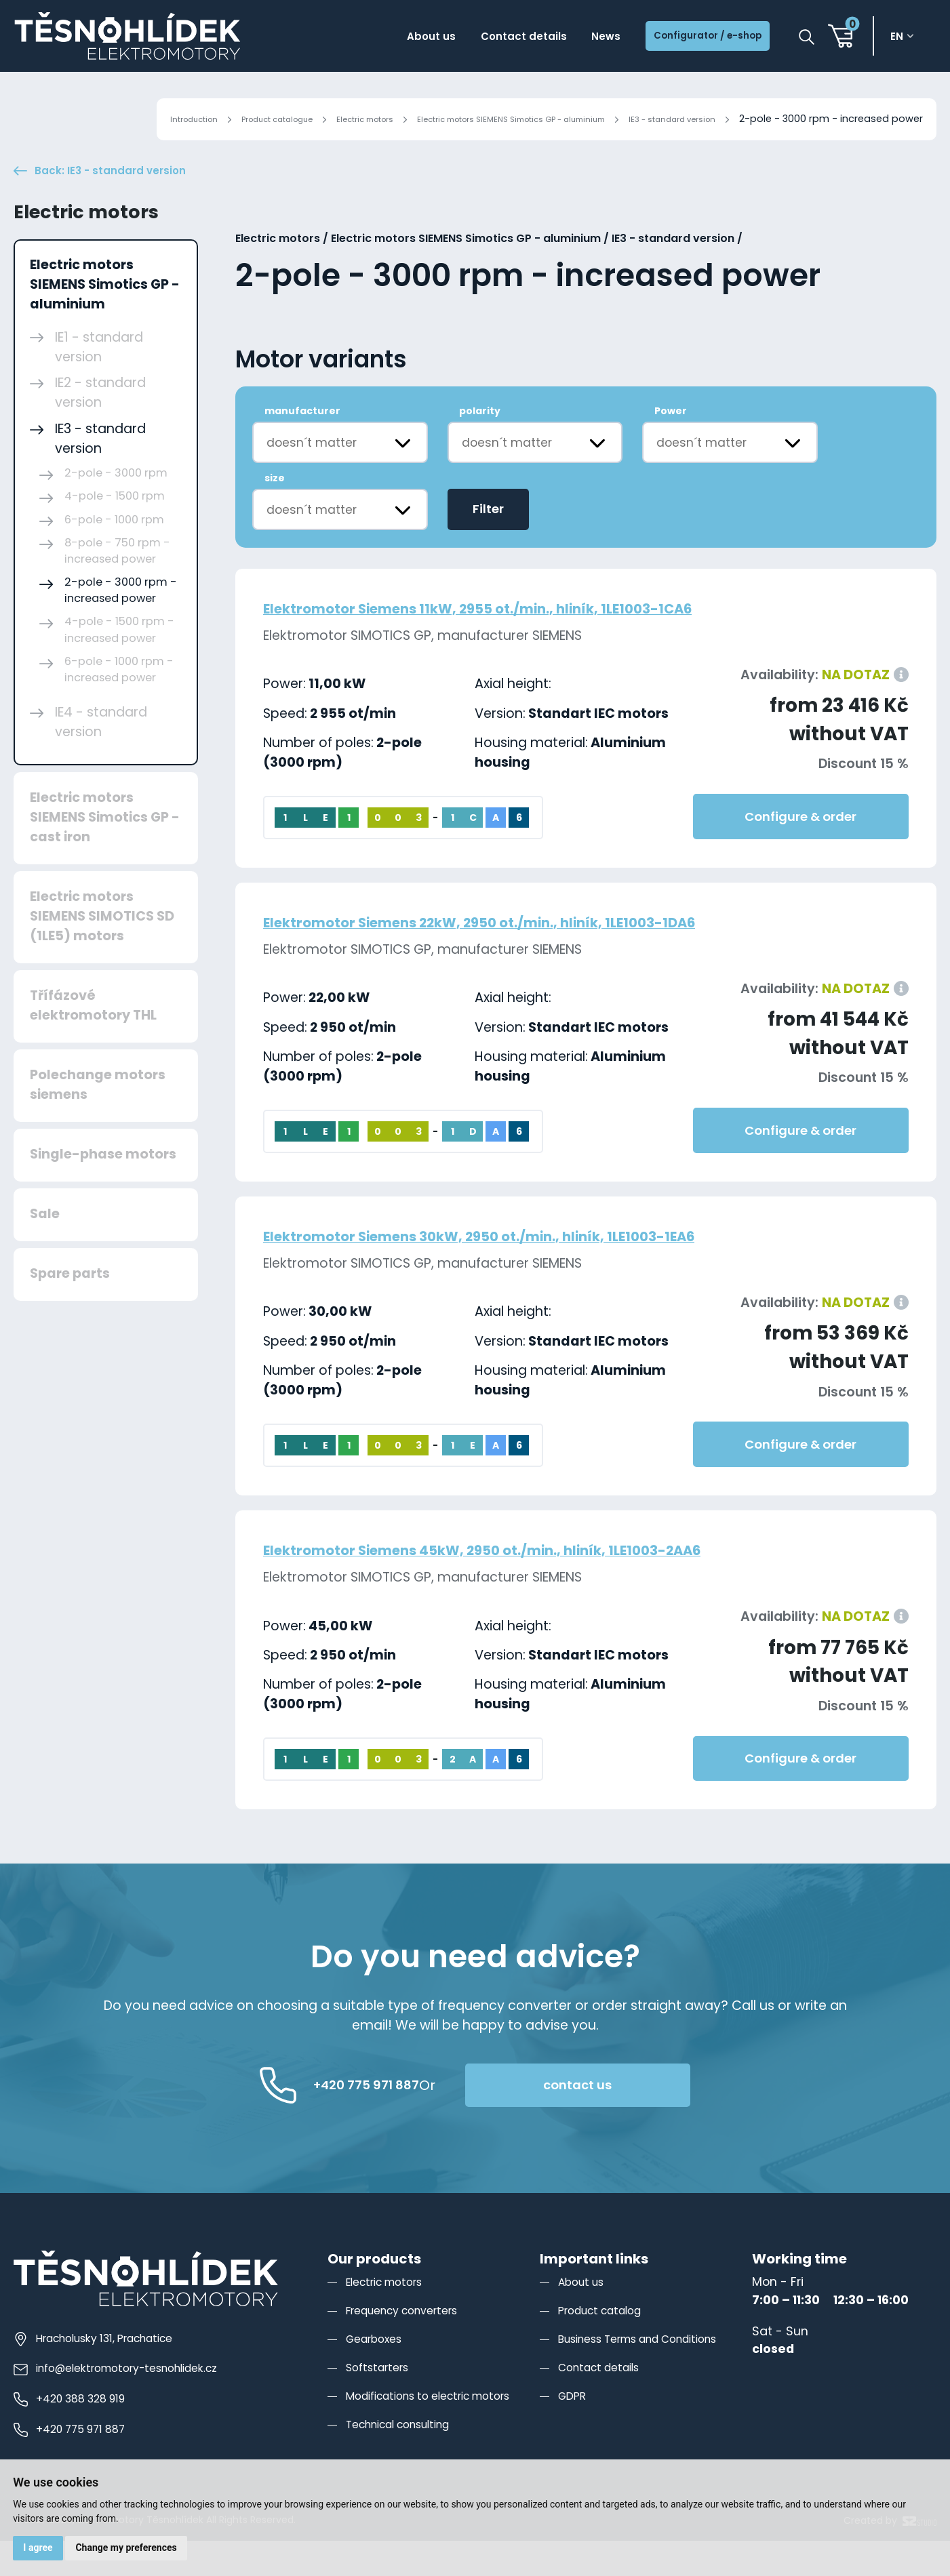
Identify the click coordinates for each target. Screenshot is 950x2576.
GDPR (573, 2430)
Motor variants (321, 395)
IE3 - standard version (661, 118)
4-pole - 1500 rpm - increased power (119, 665)
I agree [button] (41, 2545)
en (903, 39)
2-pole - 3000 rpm (115, 508)
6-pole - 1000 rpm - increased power (119, 705)
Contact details (478, 39)
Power (670, 446)
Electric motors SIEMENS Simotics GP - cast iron (105, 852)
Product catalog (606, 2345)
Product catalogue (179, 118)
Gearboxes (378, 2373)
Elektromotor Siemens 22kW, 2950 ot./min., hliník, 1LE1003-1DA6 (538, 957)
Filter (488, 544)
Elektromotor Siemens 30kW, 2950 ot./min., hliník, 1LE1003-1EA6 (537, 1271)
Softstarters (381, 2402)
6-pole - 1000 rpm (114, 554)
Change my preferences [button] (135, 2545)
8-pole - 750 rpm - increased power (117, 585)
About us (371, 39)
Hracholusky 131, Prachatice (104, 2372)
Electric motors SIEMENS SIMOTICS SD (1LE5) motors (102, 951)
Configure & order (800, 851)
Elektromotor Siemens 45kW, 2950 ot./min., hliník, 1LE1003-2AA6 (541, 1584)
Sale (45, 1249)
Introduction (79, 118)
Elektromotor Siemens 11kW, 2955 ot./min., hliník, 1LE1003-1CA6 (534, 643)
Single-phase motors (103, 1189)
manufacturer (302, 446)
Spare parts (70, 1309)
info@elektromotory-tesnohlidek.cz (127, 2403)
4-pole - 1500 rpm (114, 531)
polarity (479, 446)
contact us (650, 2120)
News (573, 39)
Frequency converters (410, 2345)
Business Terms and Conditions (652, 2373)
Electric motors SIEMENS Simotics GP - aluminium (466, 118)
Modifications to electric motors (441, 2430)
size (274, 513)
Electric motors (286, 118)
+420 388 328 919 (76, 2434)
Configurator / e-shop (692, 39)
